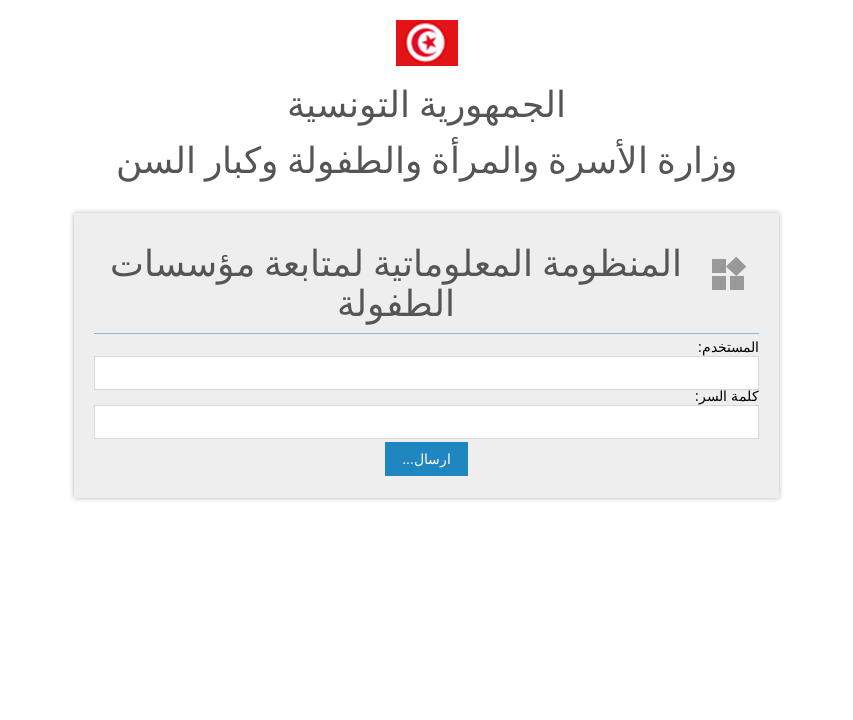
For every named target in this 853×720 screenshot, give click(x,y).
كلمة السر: (727, 396)
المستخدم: (728, 347)
